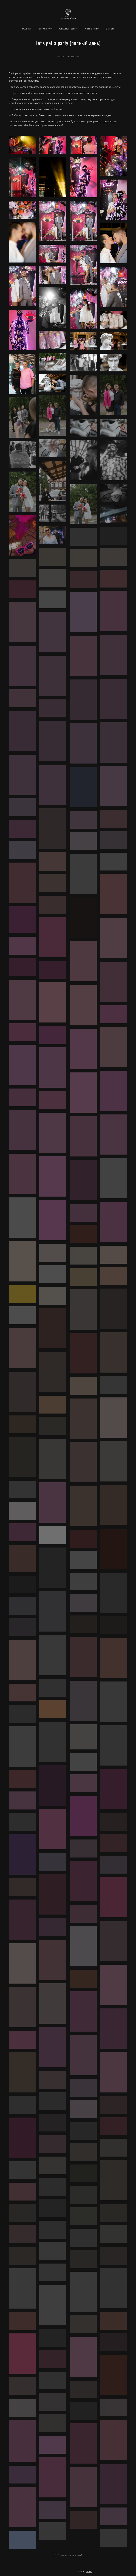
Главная (26, 28)
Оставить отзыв (66, 56)
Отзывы (110, 28)
